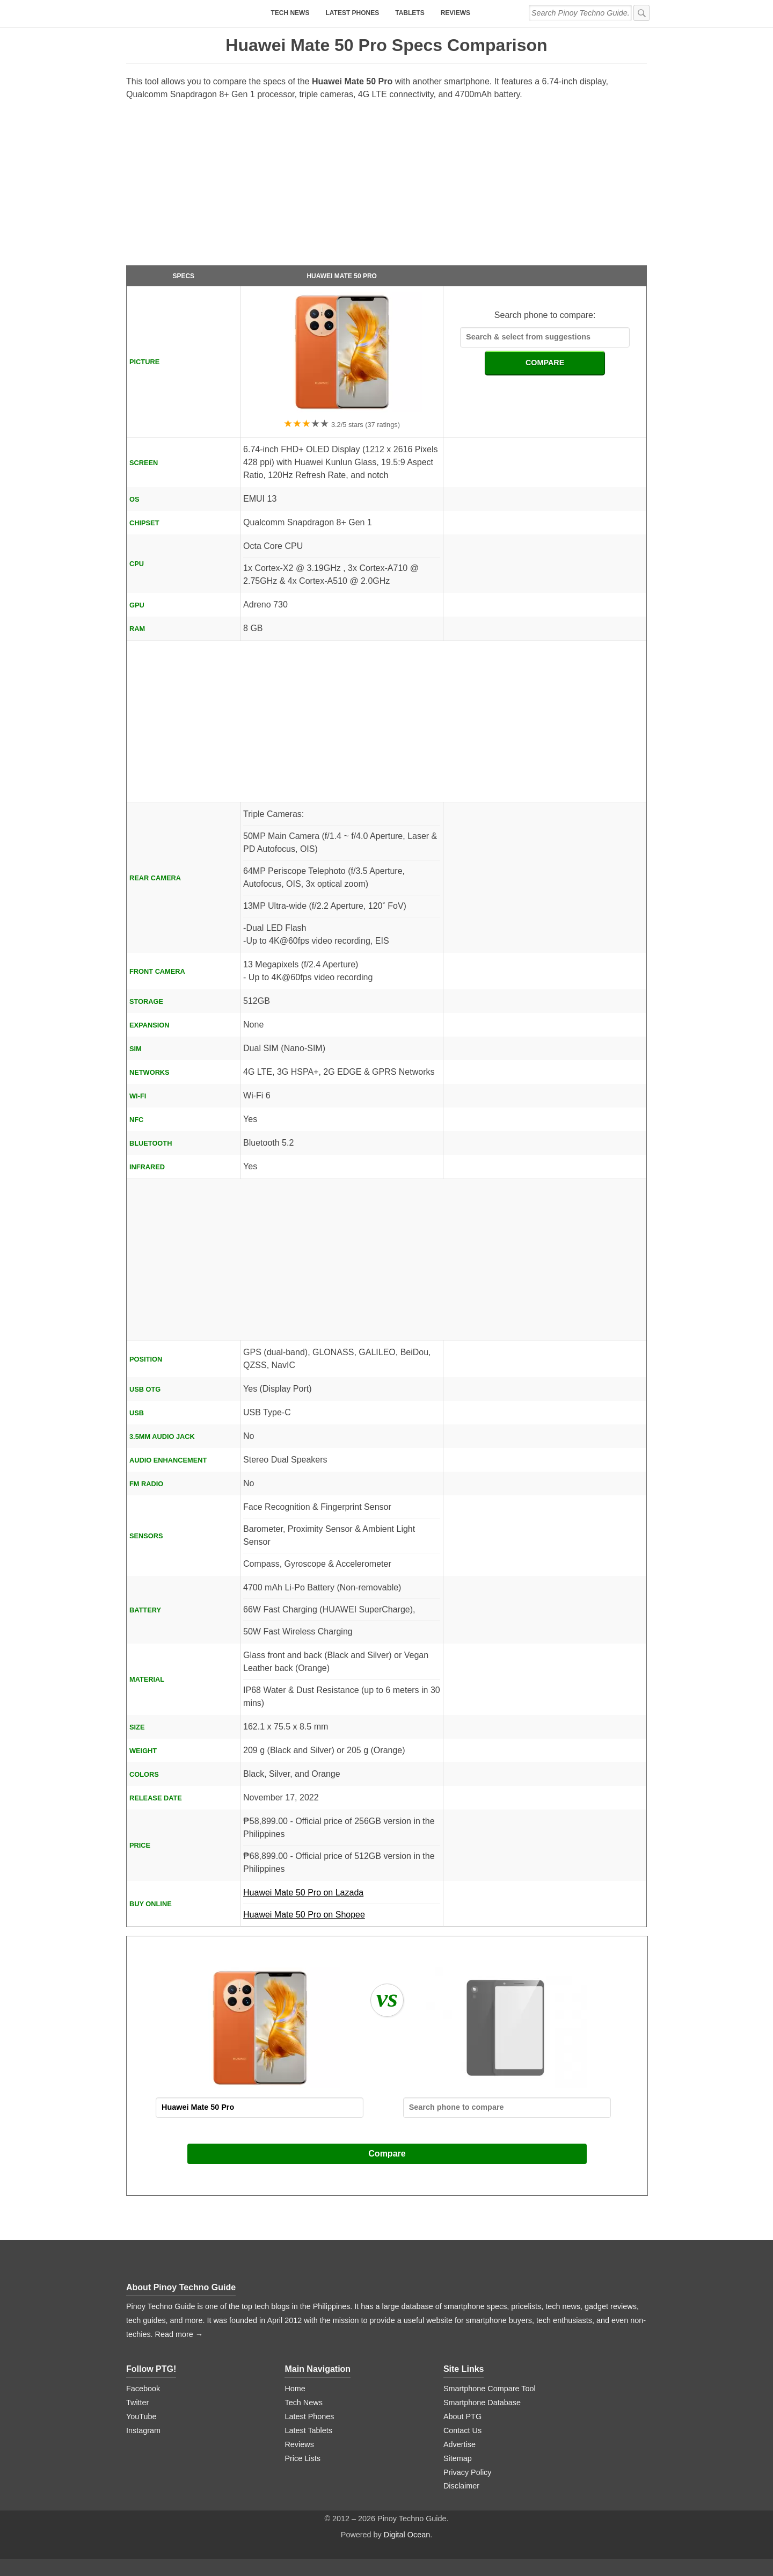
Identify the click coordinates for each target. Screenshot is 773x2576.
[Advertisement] (386, 187)
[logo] (193, 13)
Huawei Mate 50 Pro (341, 276)
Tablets (409, 13)
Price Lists (302, 2458)
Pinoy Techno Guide (195, 2287)
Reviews (455, 13)
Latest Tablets (308, 2430)
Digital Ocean (407, 2534)
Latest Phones (352, 13)
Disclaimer (461, 2485)
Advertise (459, 2444)
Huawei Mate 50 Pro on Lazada (341, 1896)
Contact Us (462, 2430)
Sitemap (457, 2458)
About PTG (462, 2416)
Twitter (137, 2402)
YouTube (141, 2416)
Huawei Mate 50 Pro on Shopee (304, 1914)
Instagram (143, 2430)
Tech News (290, 13)
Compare (386, 2153)
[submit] (641, 13)
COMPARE (545, 362)
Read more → (179, 2334)
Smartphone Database (482, 2402)
